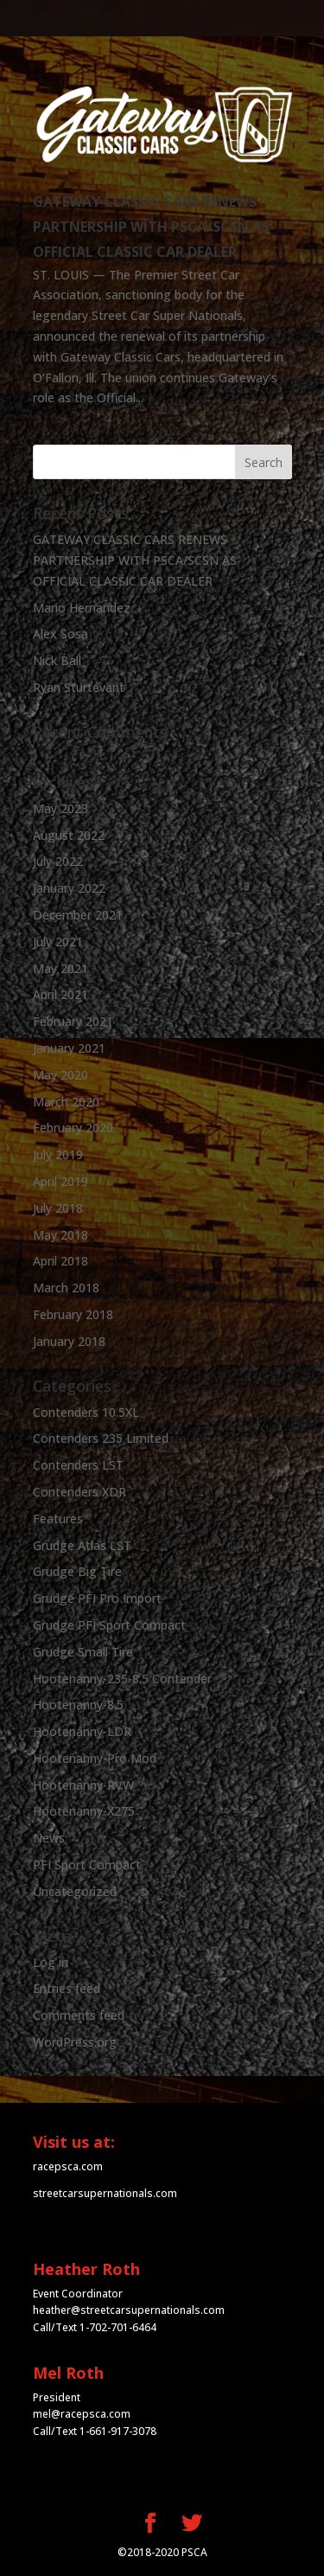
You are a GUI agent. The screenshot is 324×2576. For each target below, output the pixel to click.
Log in (50, 1962)
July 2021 (58, 941)
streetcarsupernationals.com (105, 2193)
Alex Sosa (60, 633)
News (49, 1837)
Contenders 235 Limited (100, 1438)
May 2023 (60, 808)
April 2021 (60, 994)
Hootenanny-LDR (82, 1731)
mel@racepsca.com (81, 2413)
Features (58, 1518)
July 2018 (58, 1208)
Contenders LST (78, 1465)
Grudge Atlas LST (82, 1545)
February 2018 (73, 1314)
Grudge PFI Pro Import (97, 1598)
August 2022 (69, 835)
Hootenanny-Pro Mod (94, 1758)
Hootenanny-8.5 (78, 1704)
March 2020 (66, 1101)
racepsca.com (68, 2166)
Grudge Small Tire (83, 1652)
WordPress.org (75, 2042)
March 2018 (66, 1287)
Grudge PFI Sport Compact (109, 1625)
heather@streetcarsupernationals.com (129, 2310)
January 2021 (69, 1048)
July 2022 (58, 861)
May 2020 (60, 1075)
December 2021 (78, 915)
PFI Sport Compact (87, 1864)
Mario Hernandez (81, 607)
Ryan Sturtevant (78, 687)
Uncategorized (75, 1891)
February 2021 (73, 1021)
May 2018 (60, 1235)
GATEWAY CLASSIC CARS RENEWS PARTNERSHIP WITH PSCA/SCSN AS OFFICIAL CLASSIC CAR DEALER (151, 226)
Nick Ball (57, 660)
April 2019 (60, 1181)
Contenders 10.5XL (86, 1412)
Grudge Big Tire (77, 1571)
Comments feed (78, 2015)
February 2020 (73, 1127)
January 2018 (69, 1341)
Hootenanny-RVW (83, 1785)
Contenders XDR (79, 1491)
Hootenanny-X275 (84, 1811)
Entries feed (66, 1988)
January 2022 (69, 888)
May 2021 (60, 968)
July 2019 (58, 1154)
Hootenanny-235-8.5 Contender (122, 1678)
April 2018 (60, 1261)
